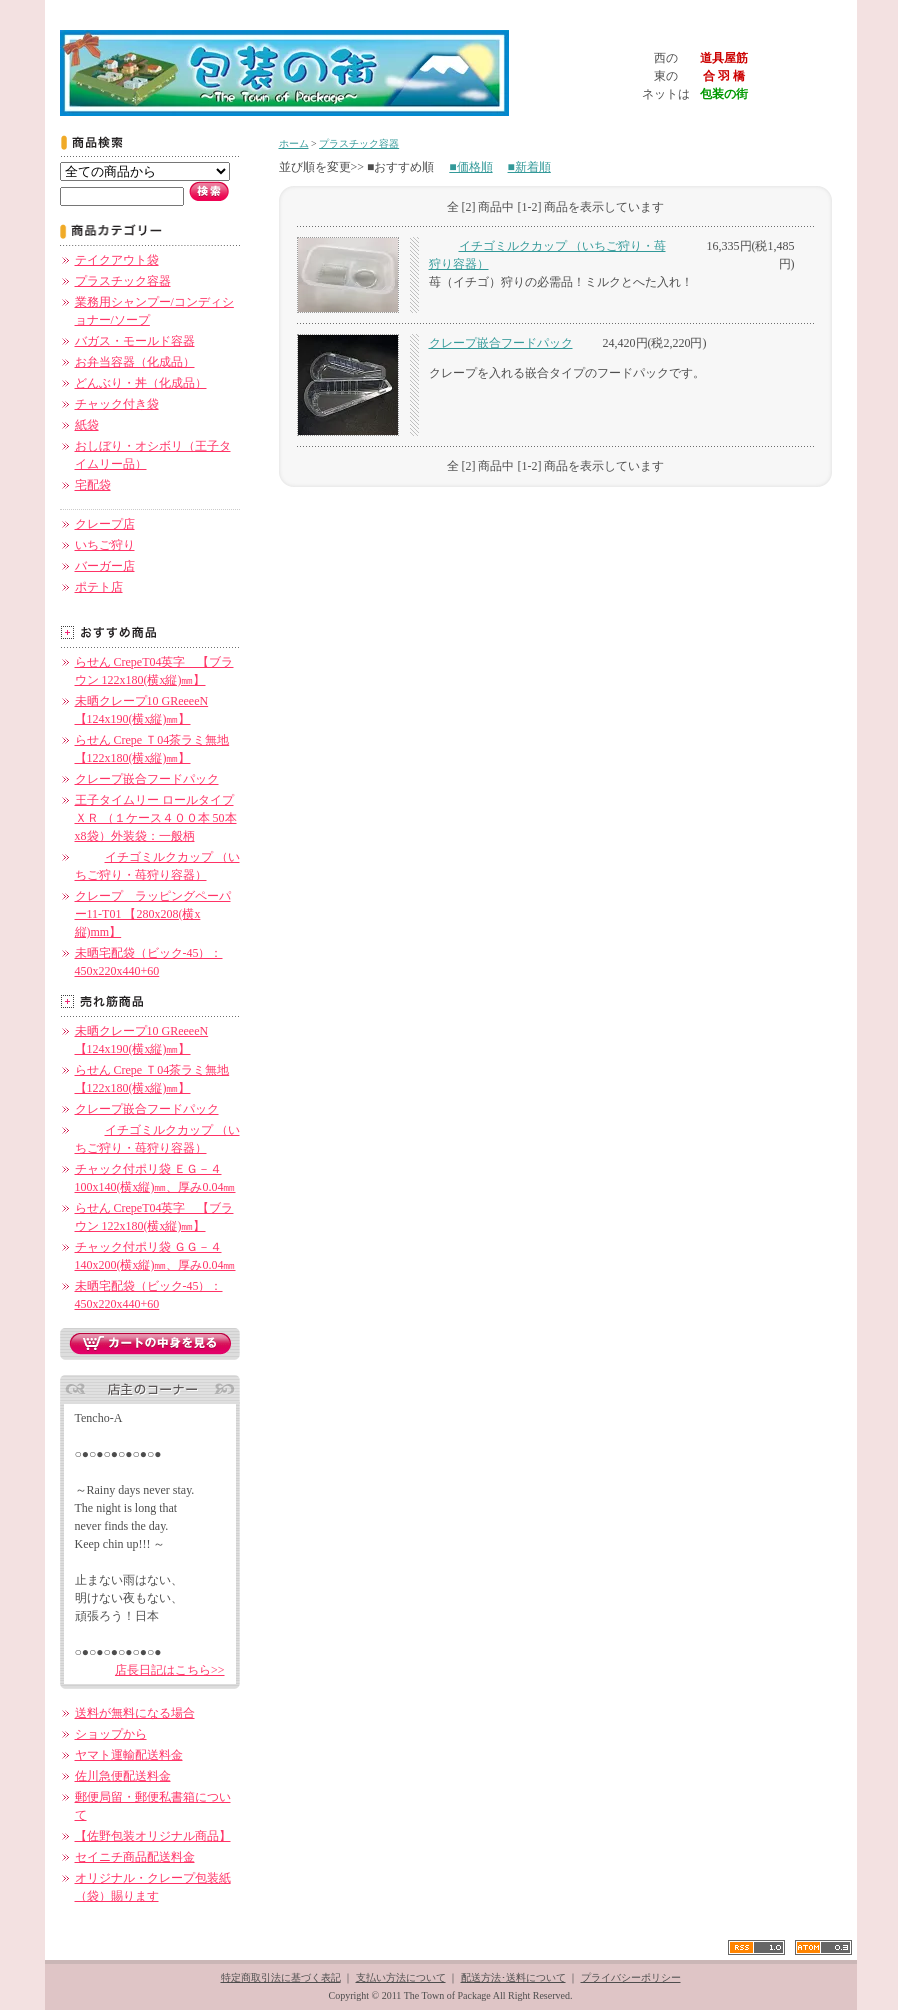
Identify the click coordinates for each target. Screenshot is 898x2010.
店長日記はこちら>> (170, 1670)
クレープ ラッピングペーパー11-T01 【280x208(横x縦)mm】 (153, 914)
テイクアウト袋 (117, 260)
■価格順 (470, 167)
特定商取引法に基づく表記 (281, 1977)
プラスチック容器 (123, 281)
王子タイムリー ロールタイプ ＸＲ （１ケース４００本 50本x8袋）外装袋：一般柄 (156, 818)
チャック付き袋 (117, 404)
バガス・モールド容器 (135, 341)
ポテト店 (99, 587)
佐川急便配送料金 (123, 1776)
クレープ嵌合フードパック (147, 779)
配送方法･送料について (513, 1977)
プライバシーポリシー (631, 1977)
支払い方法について (401, 1977)
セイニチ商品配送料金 (135, 1857)
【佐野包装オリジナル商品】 (153, 1836)
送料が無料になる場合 (135, 1713)
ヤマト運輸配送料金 (129, 1755)
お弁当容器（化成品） (135, 362)
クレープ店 (105, 524)
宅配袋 (93, 485)
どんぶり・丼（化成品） (141, 383)
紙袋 (87, 425)
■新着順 (529, 167)
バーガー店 (105, 566)
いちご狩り (105, 545)
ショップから (111, 1734)
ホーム (294, 143)
